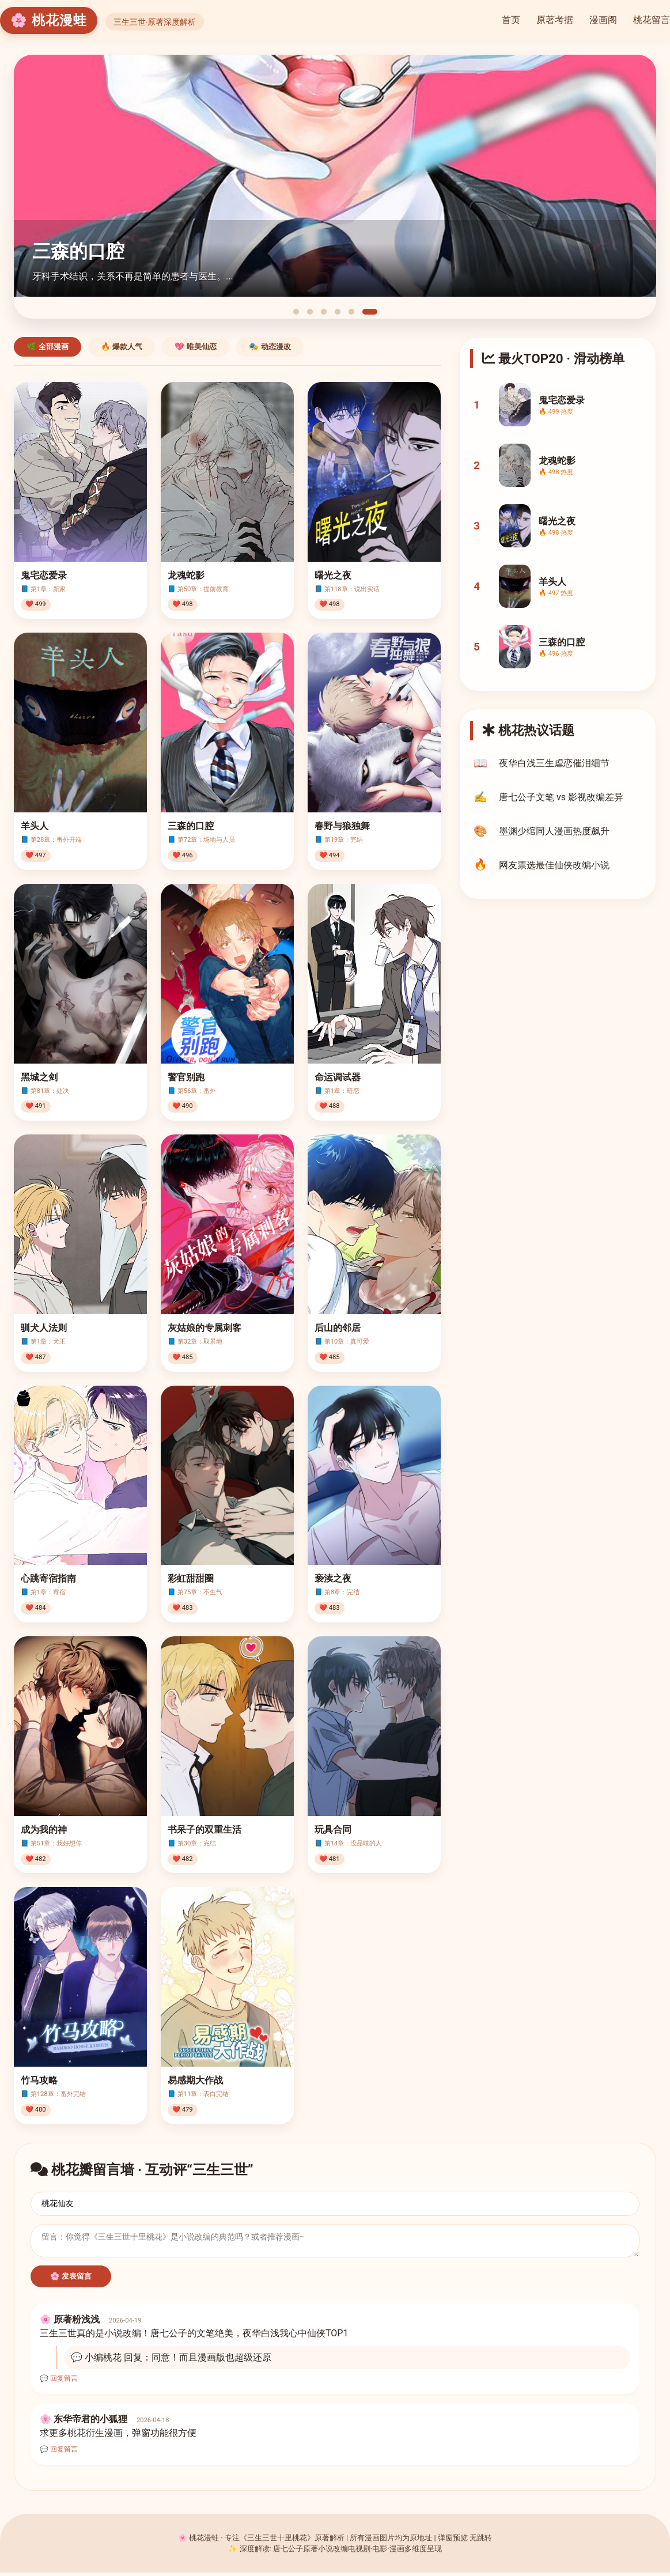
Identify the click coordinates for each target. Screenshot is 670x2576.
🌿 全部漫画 (48, 346)
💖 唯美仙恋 (196, 346)
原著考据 (554, 19)
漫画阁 (603, 19)
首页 (511, 19)
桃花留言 (651, 19)
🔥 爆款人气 (122, 346)
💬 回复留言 (59, 2382)
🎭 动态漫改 (270, 346)
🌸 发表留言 (71, 2279)
